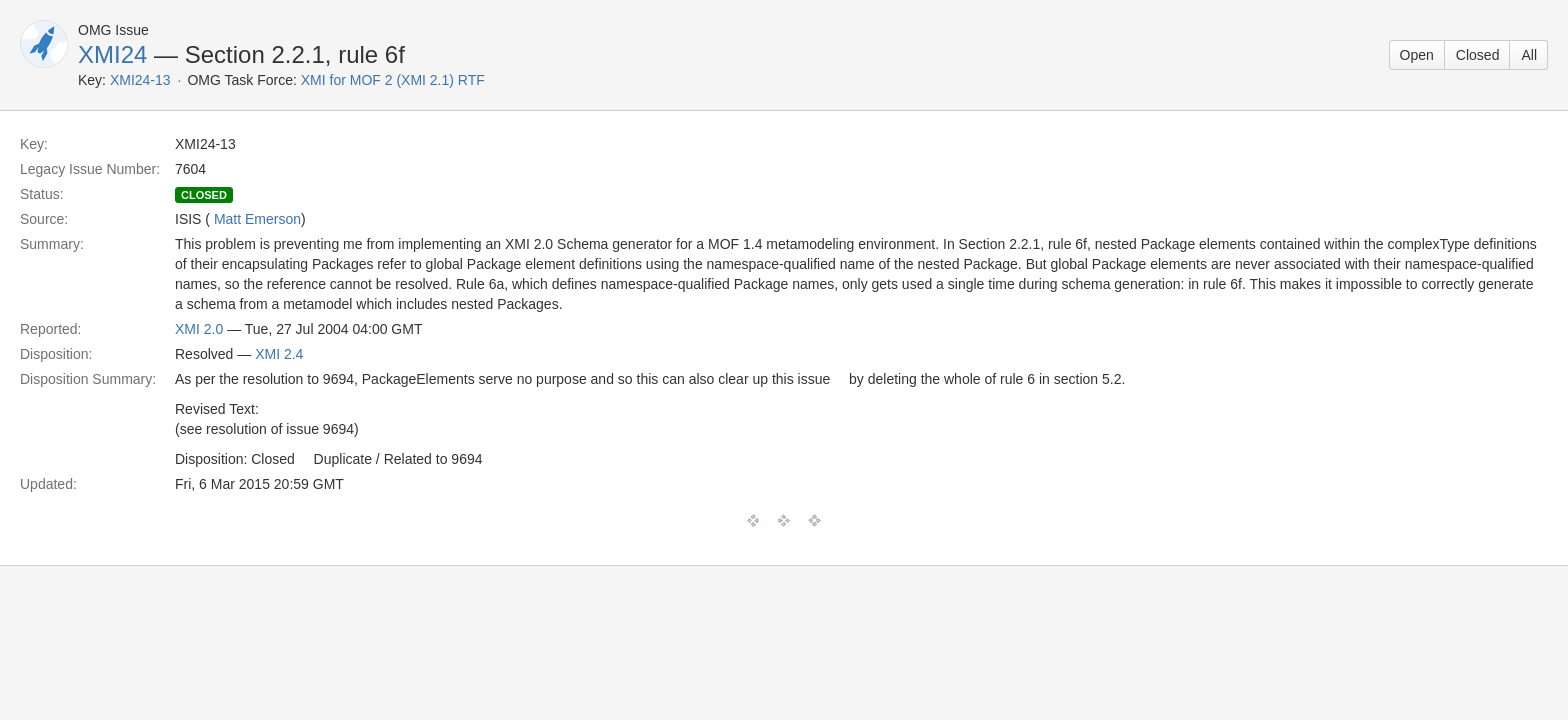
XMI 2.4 (279, 354)
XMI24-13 (140, 80)
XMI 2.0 (199, 329)
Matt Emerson (257, 219)
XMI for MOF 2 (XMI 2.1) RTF (393, 80)
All (1529, 55)
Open (1417, 55)
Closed (1478, 55)
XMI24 (112, 54)
